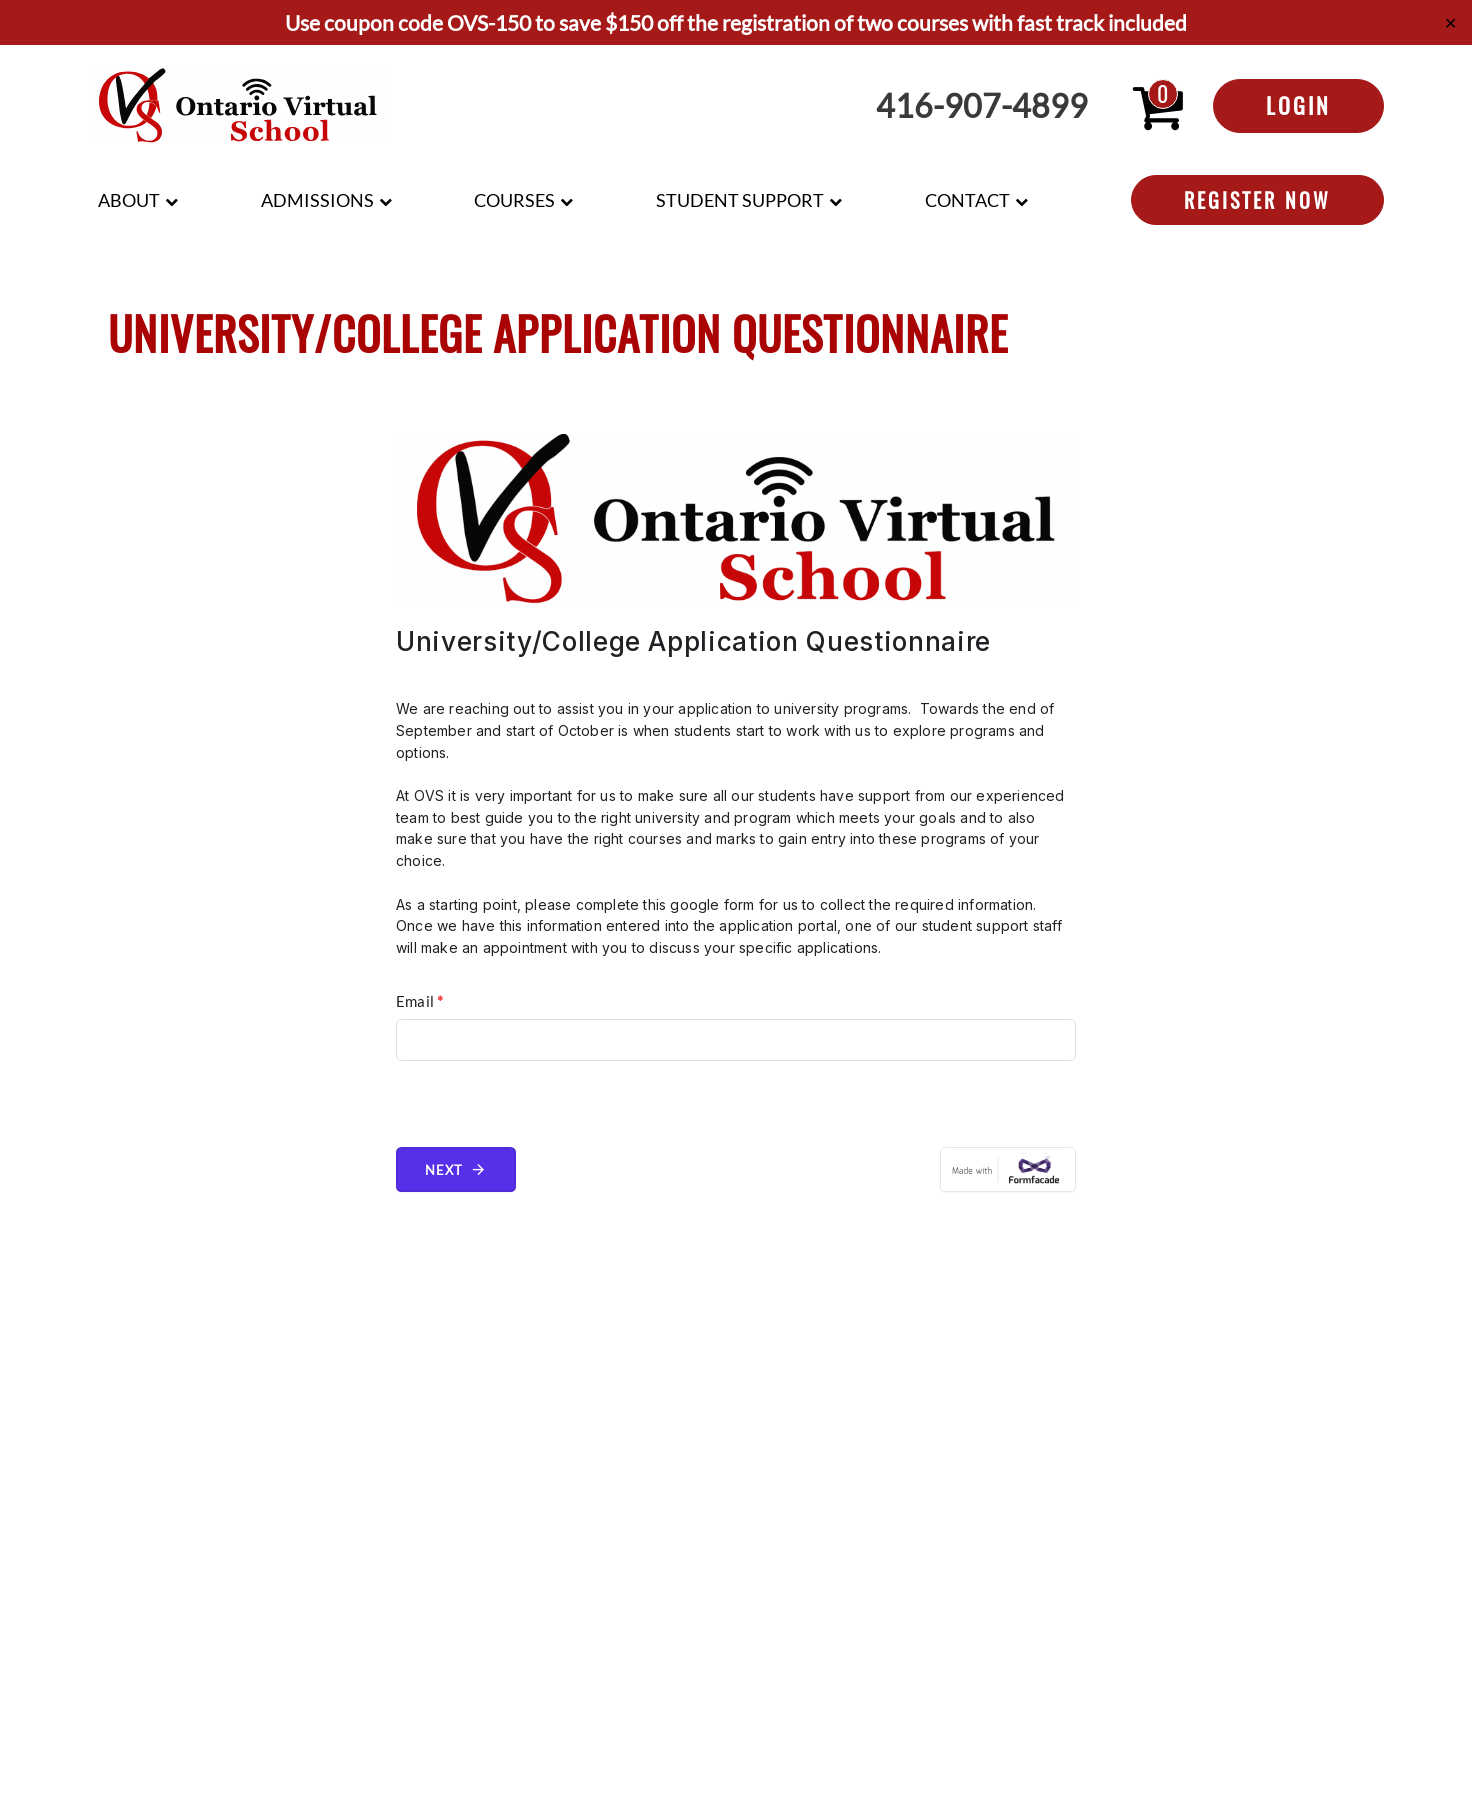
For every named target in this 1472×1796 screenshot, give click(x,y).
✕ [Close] (1450, 22)
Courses (514, 200)
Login (1298, 105)
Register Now (1257, 200)
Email (419, 1001)
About (129, 200)
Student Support (740, 200)
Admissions (317, 200)
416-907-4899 (982, 106)
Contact (967, 200)
